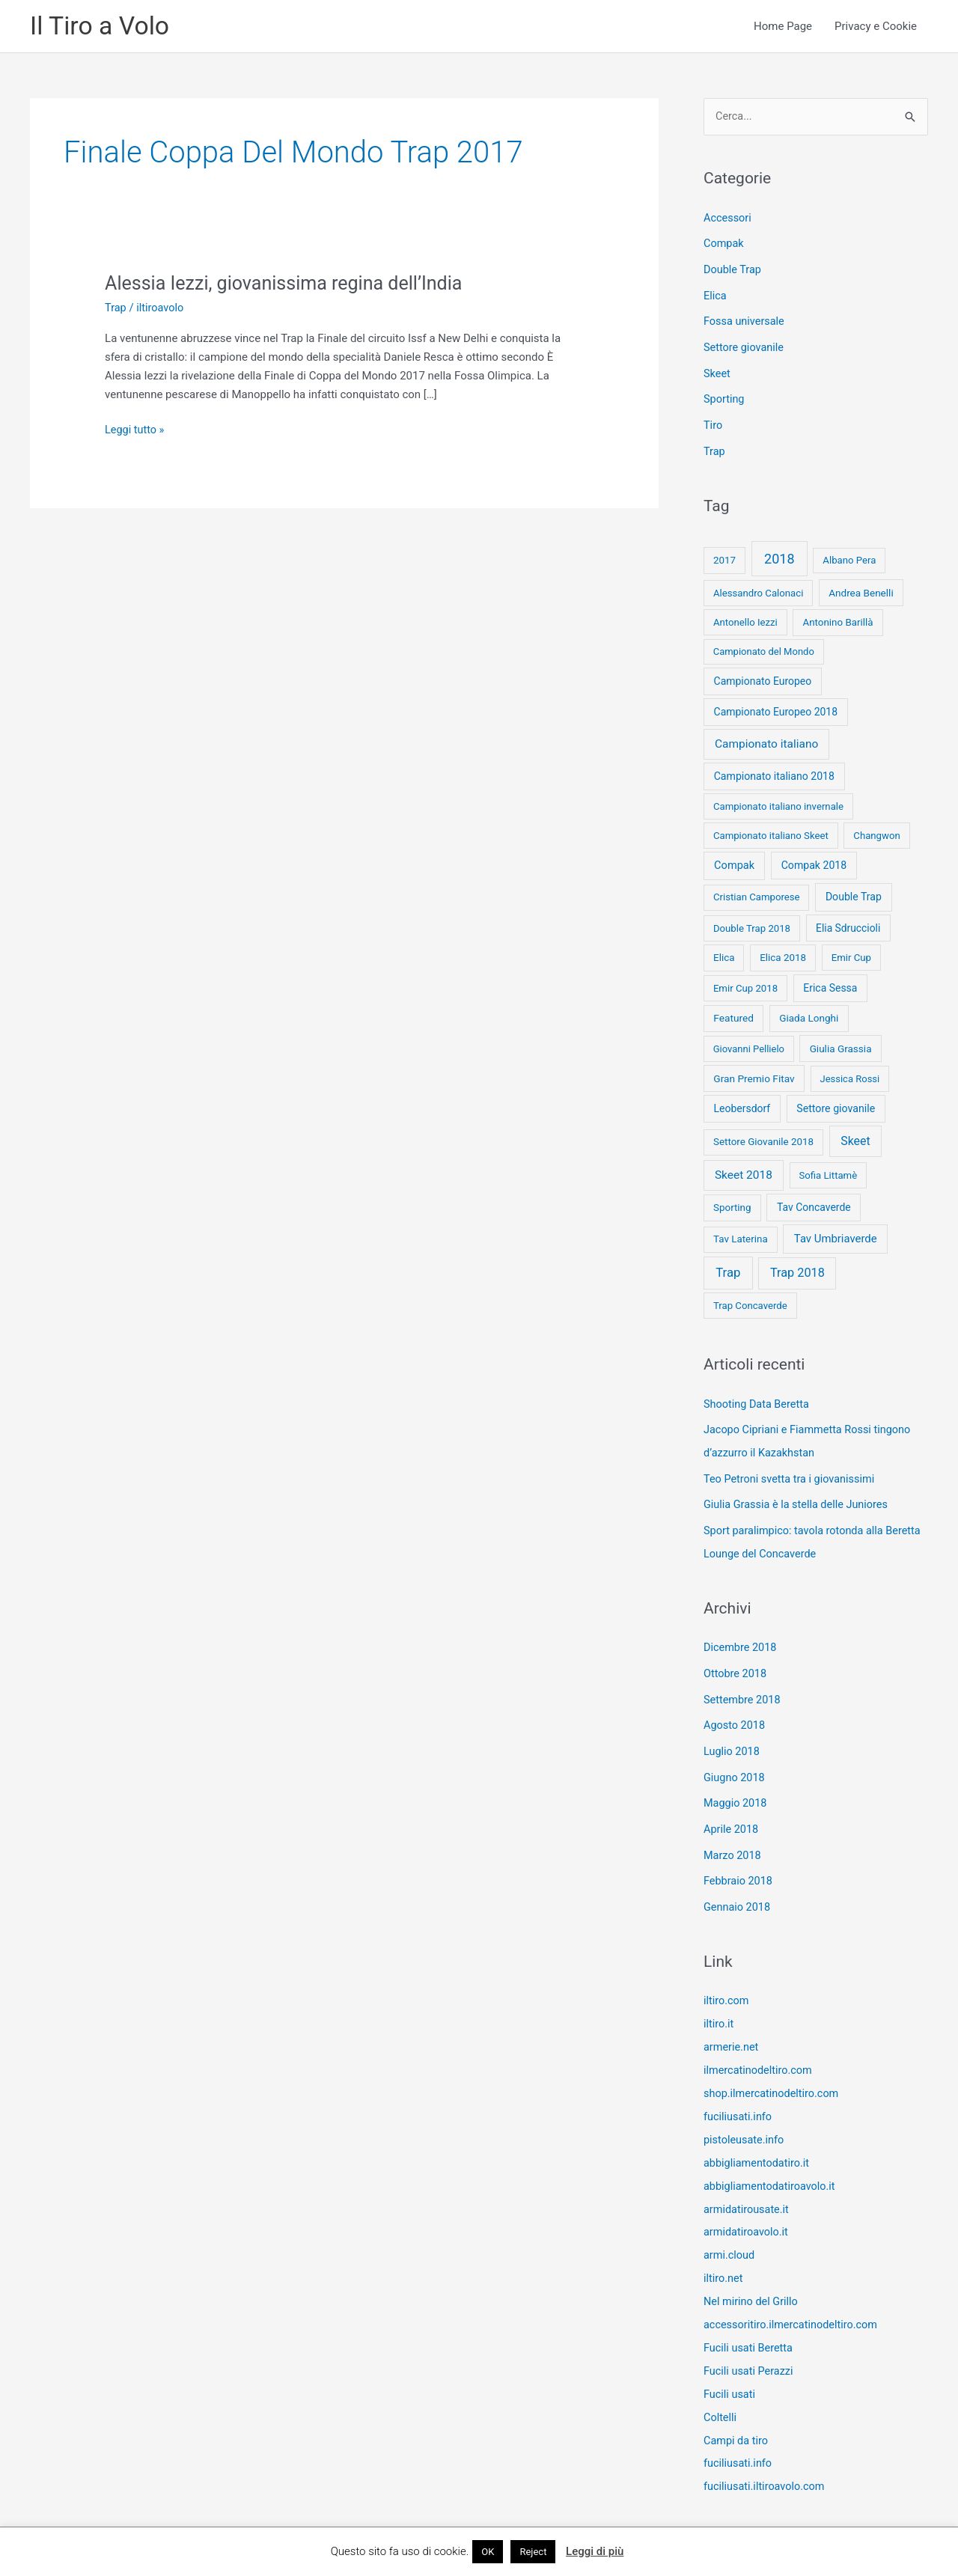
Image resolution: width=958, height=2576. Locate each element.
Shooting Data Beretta (758, 1398)
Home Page (783, 27)
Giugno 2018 (735, 1764)
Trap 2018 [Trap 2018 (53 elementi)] (797, 1268)
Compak (724, 244)
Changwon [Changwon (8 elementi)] (876, 830)
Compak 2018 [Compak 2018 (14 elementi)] (813, 861)
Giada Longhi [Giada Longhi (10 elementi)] (808, 1013)
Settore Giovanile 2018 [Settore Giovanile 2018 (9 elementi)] (763, 1137)
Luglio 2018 (733, 1738)
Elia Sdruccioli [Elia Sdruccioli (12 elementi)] (848, 923)
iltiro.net (724, 2252)
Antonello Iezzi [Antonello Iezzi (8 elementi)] (745, 617)
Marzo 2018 (733, 1839)
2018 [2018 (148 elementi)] (779, 554)
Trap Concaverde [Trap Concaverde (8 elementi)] (750, 1300)
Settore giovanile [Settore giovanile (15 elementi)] (835, 1103)
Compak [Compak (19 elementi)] (734, 860)
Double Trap (733, 270)
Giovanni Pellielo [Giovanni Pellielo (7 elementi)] (748, 1043)
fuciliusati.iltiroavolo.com (766, 2454)
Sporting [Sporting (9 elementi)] (732, 1202)
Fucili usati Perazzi (750, 2342)
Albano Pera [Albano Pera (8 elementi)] (849, 555)
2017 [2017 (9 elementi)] (724, 555)
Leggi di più (594, 2551)
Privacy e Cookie (876, 27)
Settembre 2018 (744, 1688)
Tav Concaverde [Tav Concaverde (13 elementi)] (814, 1202)
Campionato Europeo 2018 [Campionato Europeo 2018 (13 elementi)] (776, 707)
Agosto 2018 (735, 1714)
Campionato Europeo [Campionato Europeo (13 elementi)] (763, 677)
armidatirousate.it (748, 2185)
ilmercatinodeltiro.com (760, 2050)
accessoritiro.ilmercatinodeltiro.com (794, 2297)
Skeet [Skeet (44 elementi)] (855, 1136)
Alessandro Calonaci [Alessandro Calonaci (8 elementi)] (758, 587)
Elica (715, 295)
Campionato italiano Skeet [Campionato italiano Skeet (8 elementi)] (771, 830)
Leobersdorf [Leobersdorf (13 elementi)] (742, 1103)
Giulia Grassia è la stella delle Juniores (799, 1497)
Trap (116, 308)
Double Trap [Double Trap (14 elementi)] (854, 892)
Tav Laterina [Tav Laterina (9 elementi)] (740, 1234)
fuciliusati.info (739, 2095)
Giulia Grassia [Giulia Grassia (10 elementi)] (841, 1043)
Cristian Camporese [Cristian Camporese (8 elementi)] (756, 892)
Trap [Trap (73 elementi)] (728, 1267)
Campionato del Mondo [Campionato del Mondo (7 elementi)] (763, 647)
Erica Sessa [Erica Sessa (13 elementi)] (830, 983)
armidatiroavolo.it (747, 2208)
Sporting (725, 396)
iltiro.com (727, 1983)
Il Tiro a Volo (102, 26)
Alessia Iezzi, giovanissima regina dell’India (290, 283)
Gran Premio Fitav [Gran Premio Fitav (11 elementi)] (753, 1073)
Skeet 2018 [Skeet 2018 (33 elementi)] (743, 1169)
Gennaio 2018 (738, 1890)
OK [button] (487, 2551)
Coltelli (721, 2387)
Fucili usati (730, 2365)
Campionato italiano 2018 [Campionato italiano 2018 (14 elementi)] (774, 771)
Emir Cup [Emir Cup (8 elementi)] (851, 952)
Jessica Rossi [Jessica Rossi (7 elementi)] (849, 1073)
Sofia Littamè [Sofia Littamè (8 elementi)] (828, 1170)
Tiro (713, 421)
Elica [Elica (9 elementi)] (723, 952)
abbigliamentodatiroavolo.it (772, 2163)
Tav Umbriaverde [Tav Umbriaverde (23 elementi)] (835, 1234)
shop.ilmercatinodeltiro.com (773, 2073)
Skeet (717, 371)
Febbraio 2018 (739, 1865)
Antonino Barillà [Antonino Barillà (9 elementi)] (837, 617)
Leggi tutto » (135, 430)
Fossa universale (745, 320)
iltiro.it (719, 2005)
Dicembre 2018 (741, 1637)
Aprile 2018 (732, 1815)
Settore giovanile (745, 345)
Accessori (728, 219)
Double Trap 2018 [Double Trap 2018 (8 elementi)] (751, 923)
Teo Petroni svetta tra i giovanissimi (792, 1471)
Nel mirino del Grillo (753, 2275)
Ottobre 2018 (736, 1663)
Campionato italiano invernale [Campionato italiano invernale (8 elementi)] (778, 801)
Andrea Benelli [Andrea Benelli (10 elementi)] (861, 587)
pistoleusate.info (745, 2118)
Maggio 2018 (736, 1789)
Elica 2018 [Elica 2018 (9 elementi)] (783, 952)
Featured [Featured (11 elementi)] (733, 1013)
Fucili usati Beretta (750, 2320)
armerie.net (732, 2028)
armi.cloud (730, 2230)
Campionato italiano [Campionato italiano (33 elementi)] (766, 738)
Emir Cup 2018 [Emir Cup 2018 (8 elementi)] (745, 983)
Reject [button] (532, 2551)
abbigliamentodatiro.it (758, 2140)
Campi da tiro (737, 2410)
